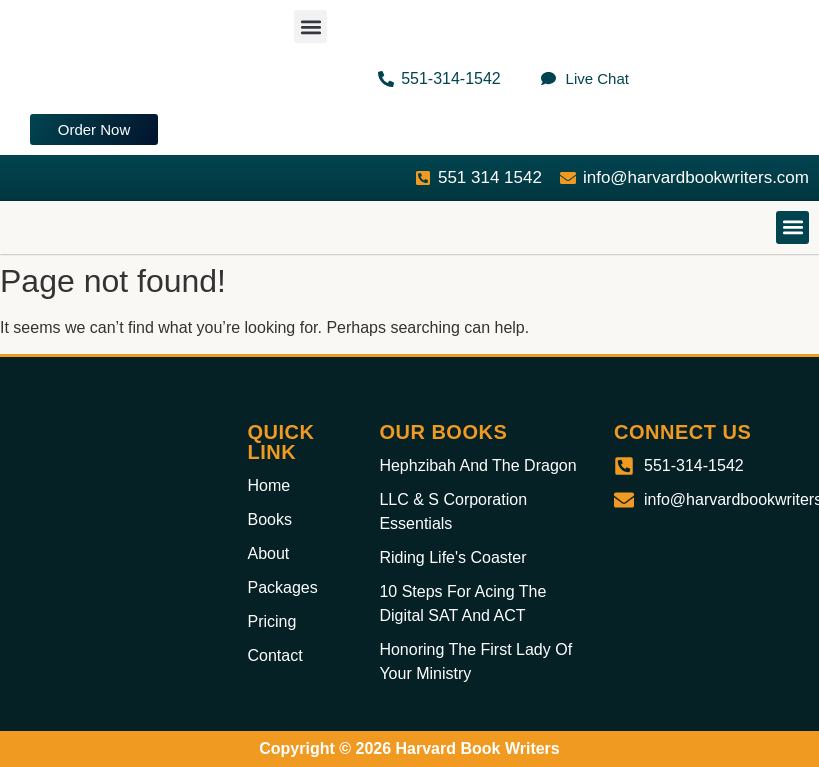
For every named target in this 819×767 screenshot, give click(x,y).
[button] (310, 26)
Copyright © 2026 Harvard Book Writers (409, 748)
